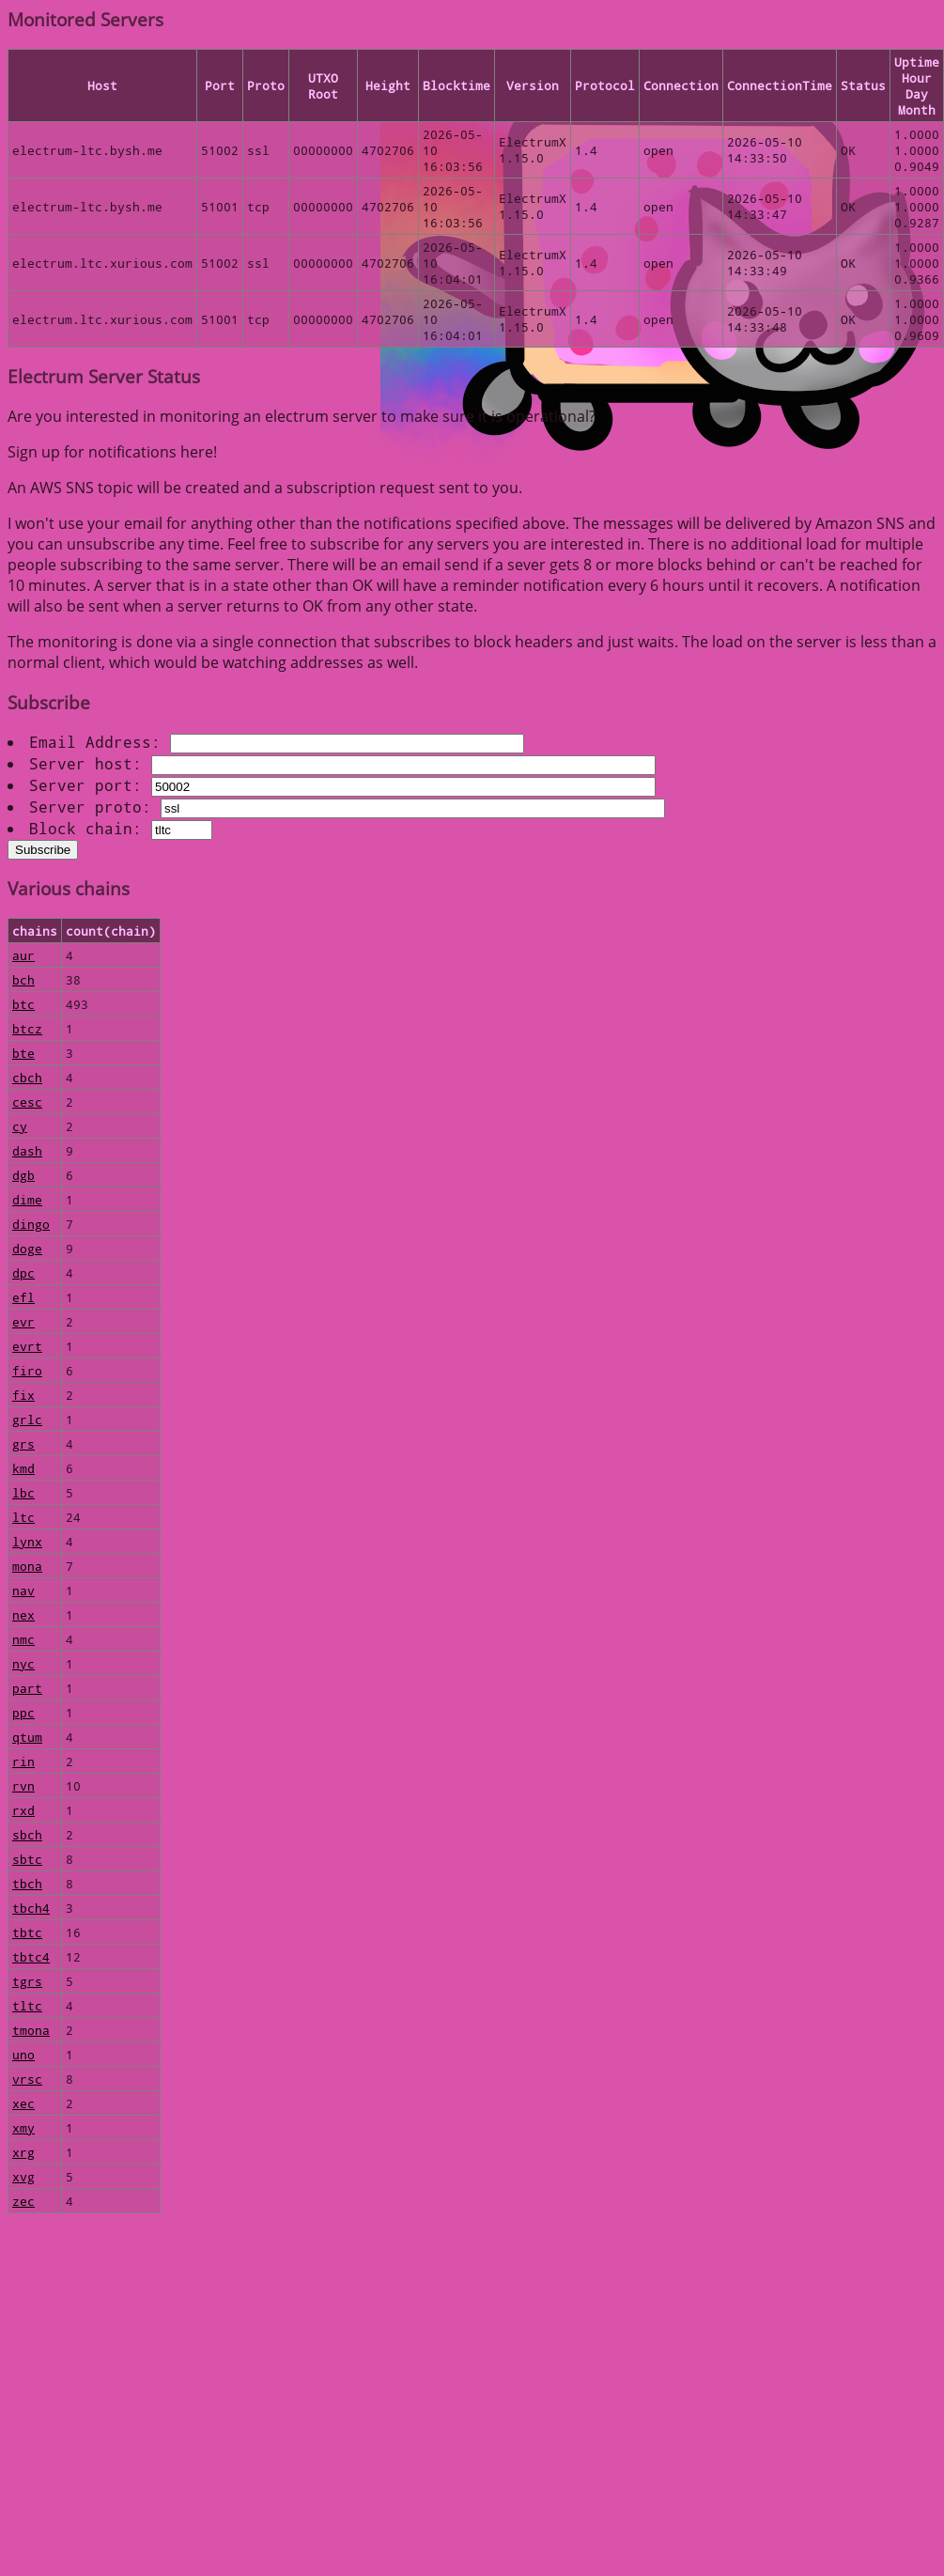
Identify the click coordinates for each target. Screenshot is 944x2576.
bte (23, 1053)
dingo (31, 1224)
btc (23, 1004)
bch (23, 979)
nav (23, 1590)
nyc (23, 1663)
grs (23, 1443)
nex (23, 1614)
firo (27, 1370)
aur (23, 955)
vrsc (27, 2079)
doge (27, 1248)
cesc (27, 1102)
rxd (23, 1810)
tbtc (27, 1932)
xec (23, 2103)
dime (27, 1199)
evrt (27, 1346)
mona (27, 1566)
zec (23, 2201)
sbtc (27, 1859)
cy (19, 1126)
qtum (27, 1737)
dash (27, 1150)
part (27, 1688)
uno (23, 2054)
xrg (23, 2152)
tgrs (27, 1981)
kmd (23, 1468)
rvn (23, 1785)
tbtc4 (31, 1956)
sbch (27, 1834)
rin (23, 1761)
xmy (23, 2127)
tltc (27, 2005)
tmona (31, 2030)
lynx (27, 1541)
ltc (23, 1517)
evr (23, 1321)
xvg (23, 2176)
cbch (27, 1077)
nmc (23, 1639)
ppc (23, 1712)
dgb (23, 1175)
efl (23, 1297)
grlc (27, 1419)
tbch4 (31, 1908)
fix (23, 1395)
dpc (23, 1272)
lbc (23, 1492)
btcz (27, 1028)
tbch (27, 1883)
